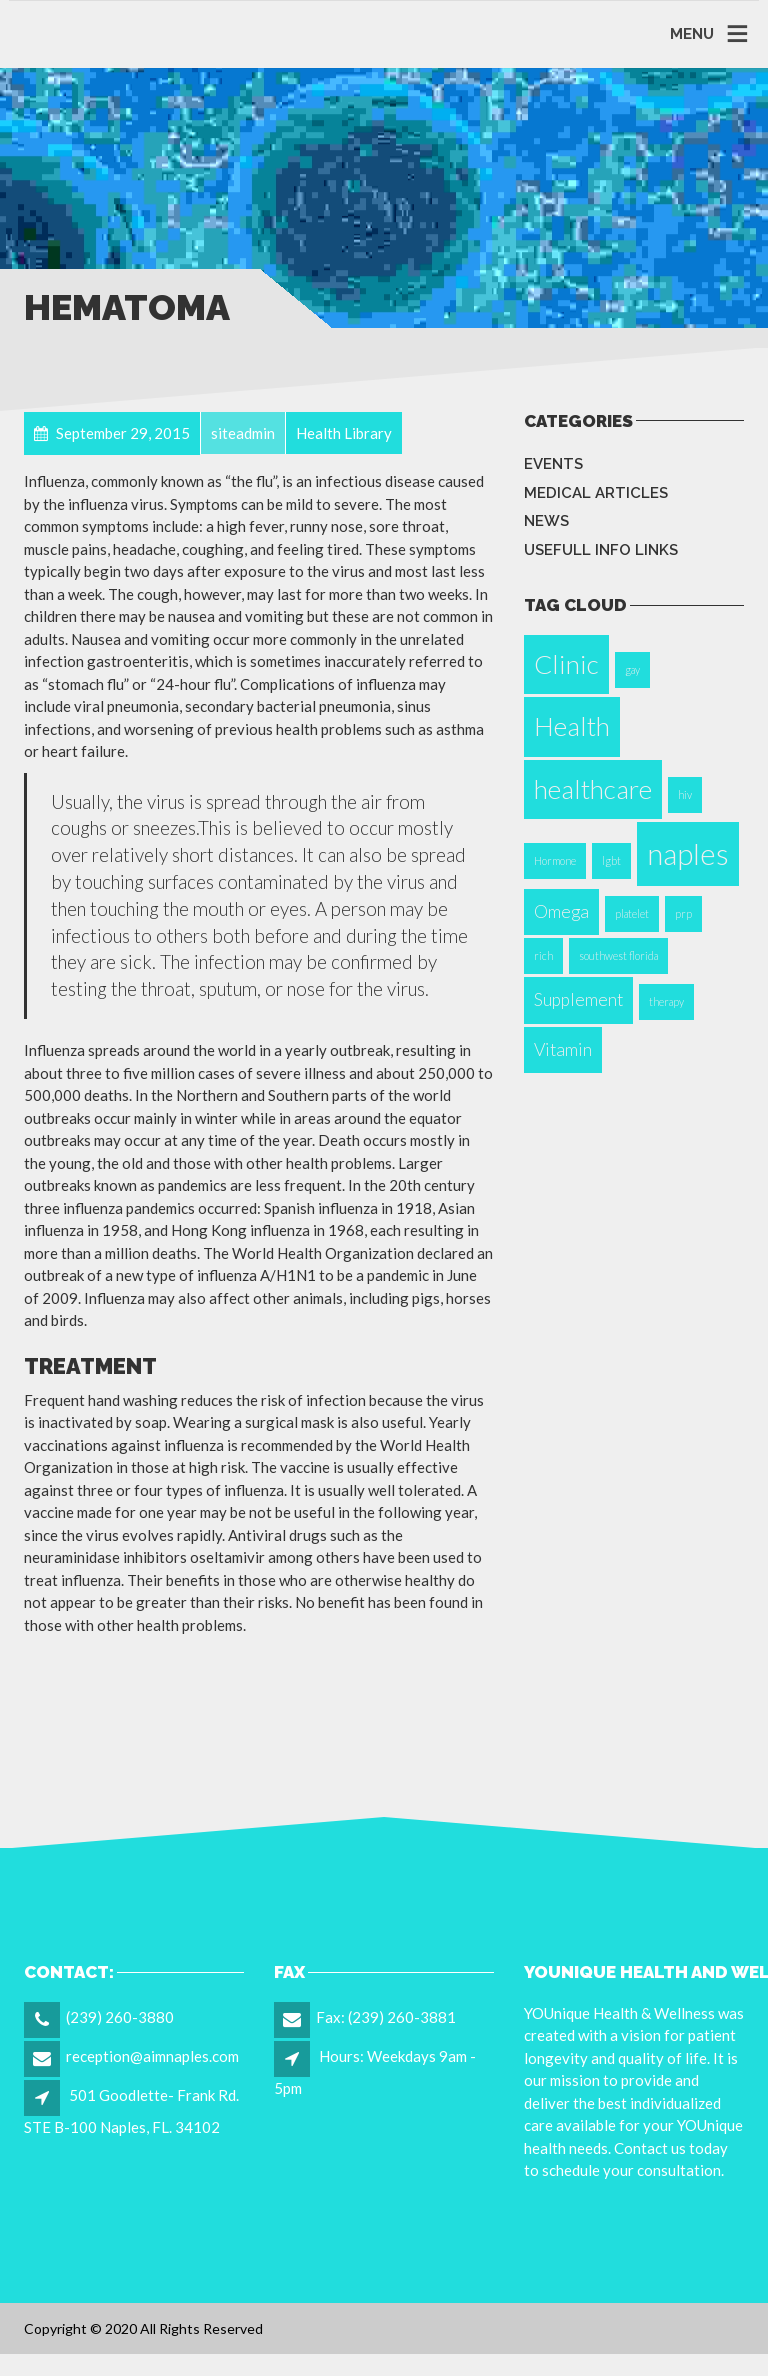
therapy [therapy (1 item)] (666, 1001)
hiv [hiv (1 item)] (685, 794)
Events (553, 464)
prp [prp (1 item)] (683, 913)
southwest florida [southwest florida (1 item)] (618, 955)
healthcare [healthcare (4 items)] (593, 789)
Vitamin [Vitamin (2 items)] (563, 1049)
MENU (692, 34)
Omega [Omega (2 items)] (561, 911)
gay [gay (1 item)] (632, 669)
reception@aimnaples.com (152, 2056)
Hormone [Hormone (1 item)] (555, 860)
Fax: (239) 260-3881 (386, 2017)
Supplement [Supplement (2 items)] (578, 999)
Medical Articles (596, 493)
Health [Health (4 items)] (572, 726)
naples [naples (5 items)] (688, 853)
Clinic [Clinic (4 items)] (566, 664)
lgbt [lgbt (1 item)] (611, 860)
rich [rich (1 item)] (543, 955)
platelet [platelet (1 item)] (632, 913)
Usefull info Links (601, 550)
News (546, 521)
